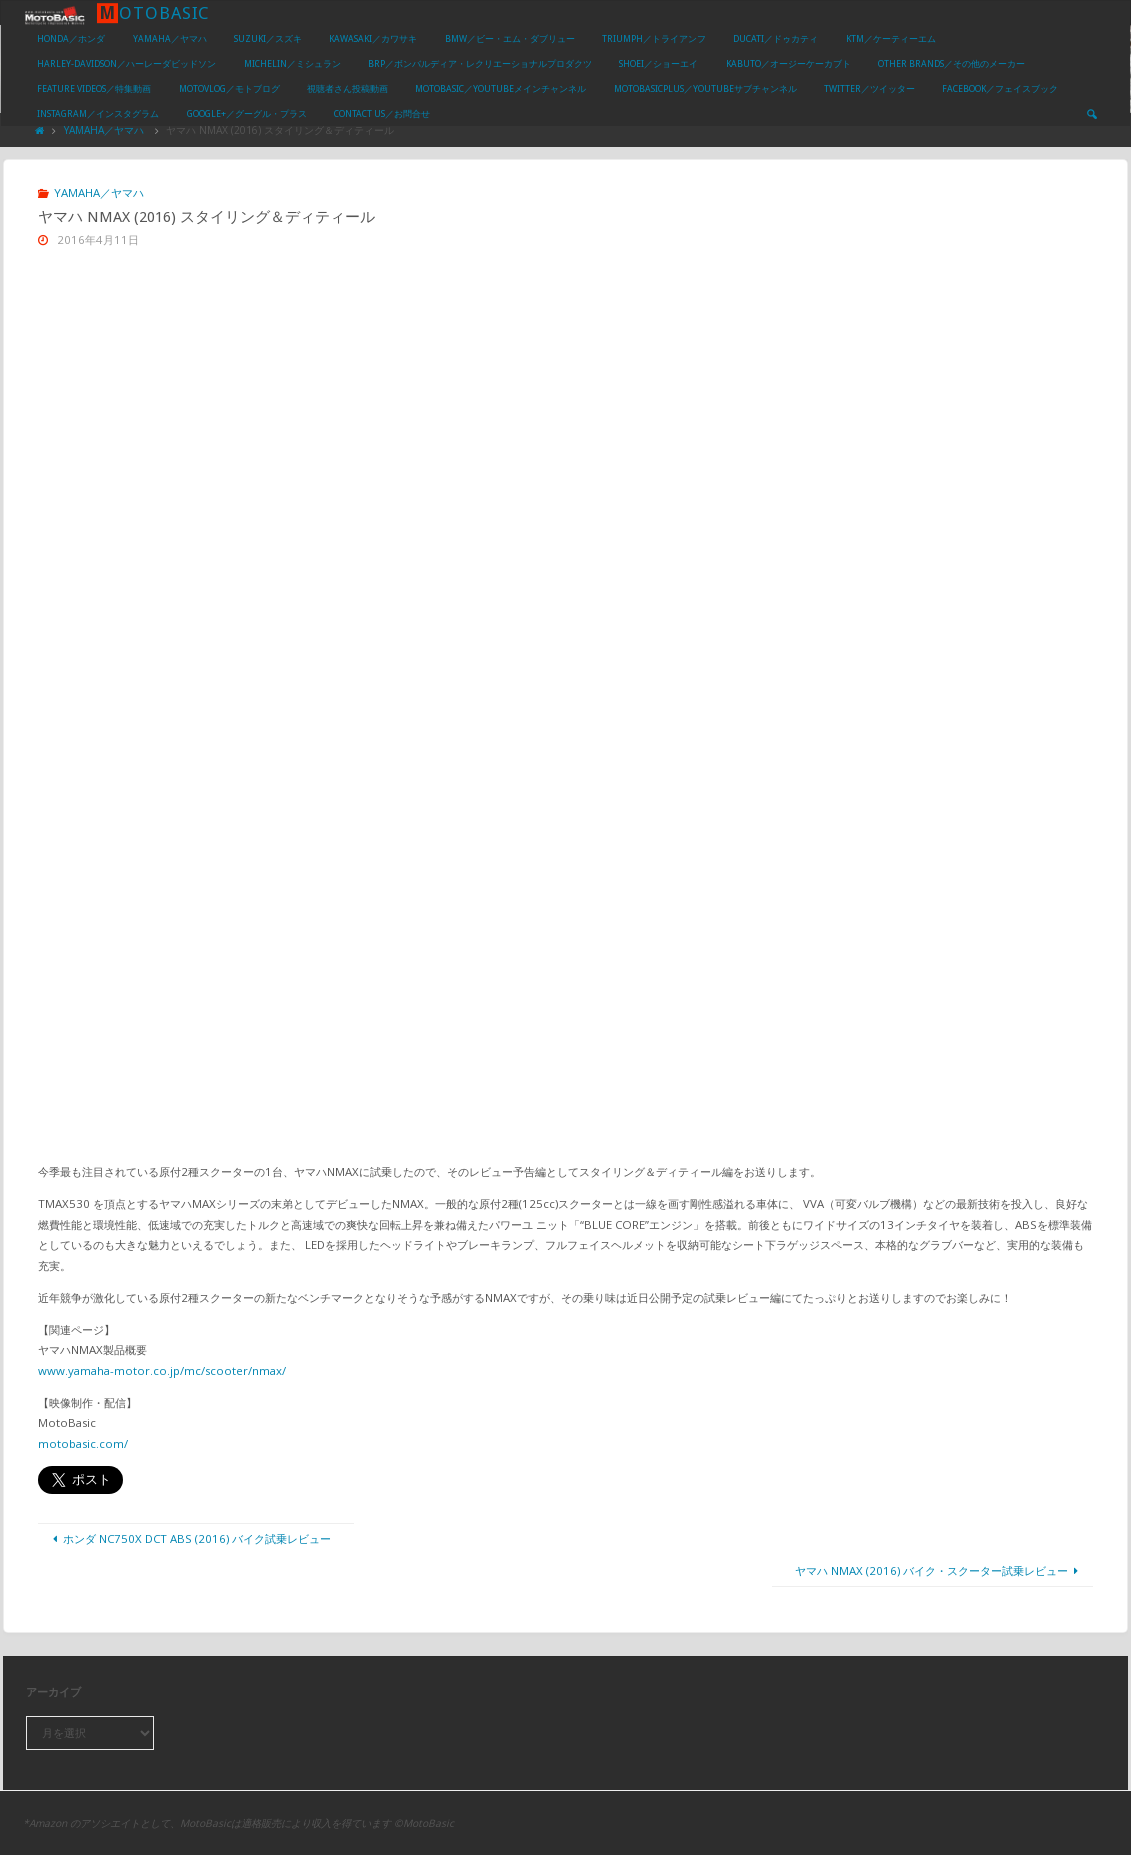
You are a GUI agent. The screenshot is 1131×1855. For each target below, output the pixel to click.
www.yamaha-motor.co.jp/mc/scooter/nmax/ (162, 1370)
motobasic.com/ (83, 1443)
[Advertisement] (566, 416)
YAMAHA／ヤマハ (104, 130)
